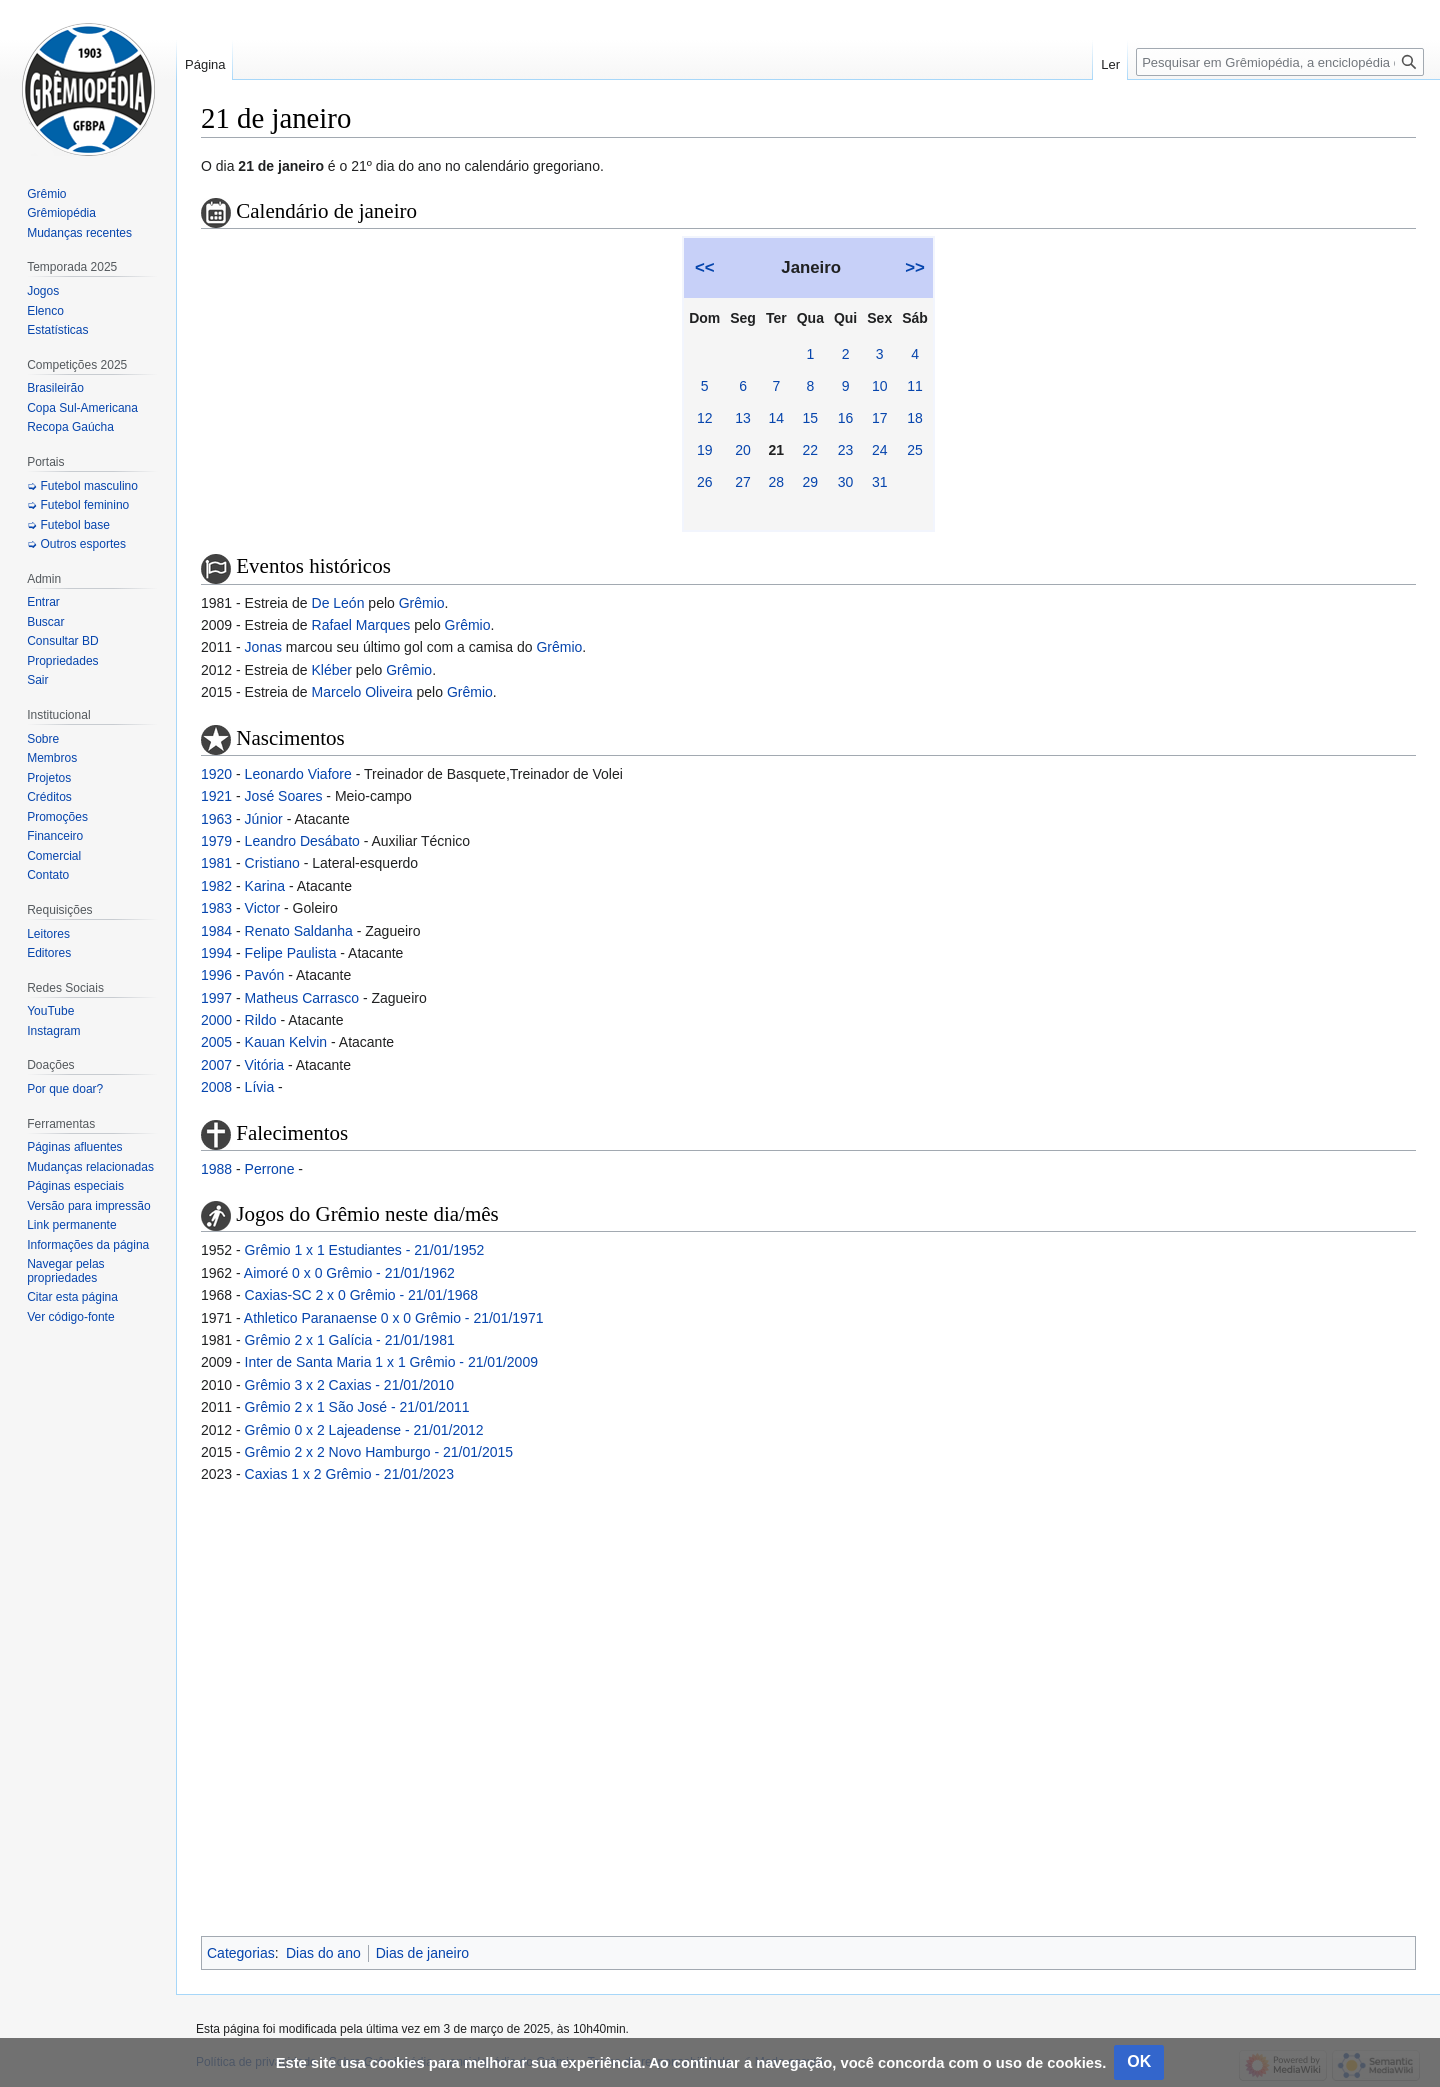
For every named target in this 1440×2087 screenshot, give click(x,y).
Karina (265, 886)
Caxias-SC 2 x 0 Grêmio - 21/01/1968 (361, 1295)
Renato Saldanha (299, 931)
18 (915, 418)
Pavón (265, 975)
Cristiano (272, 863)
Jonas (263, 647)
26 (705, 482)
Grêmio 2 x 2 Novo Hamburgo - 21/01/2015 (379, 1452)
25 (915, 450)
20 (743, 450)
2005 (216, 1042)
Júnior (264, 819)
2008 (216, 1087)
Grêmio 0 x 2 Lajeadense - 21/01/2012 (364, 1430)
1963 (216, 819)
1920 (216, 774)
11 (915, 386)
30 (846, 482)
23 (846, 450)
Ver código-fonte (70, 1317)
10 (880, 386)
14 (777, 418)
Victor (263, 908)
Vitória (264, 1065)
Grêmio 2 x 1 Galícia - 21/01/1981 (350, 1340)
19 (705, 450)
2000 (216, 1020)
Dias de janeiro (422, 1953)
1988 (216, 1169)
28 (777, 482)
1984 (216, 931)
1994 (216, 953)
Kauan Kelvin (286, 1042)
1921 (216, 796)
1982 (216, 886)
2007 (216, 1065)
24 (880, 450)
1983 (216, 908)
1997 (216, 998)
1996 (216, 975)
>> (915, 267)
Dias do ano (323, 1953)
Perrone (270, 1169)
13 (743, 418)
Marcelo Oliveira (362, 692)
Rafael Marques (361, 625)
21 (777, 450)
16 (846, 418)
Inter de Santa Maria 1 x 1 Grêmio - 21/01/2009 (391, 1362)
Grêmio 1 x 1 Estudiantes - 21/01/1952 (365, 1250)
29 (811, 482)
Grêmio (422, 603)
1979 (216, 841)
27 (743, 482)
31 (880, 482)
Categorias (241, 1953)
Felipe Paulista (291, 953)
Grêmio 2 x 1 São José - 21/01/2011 (357, 1407)
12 (705, 418)
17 (880, 418)
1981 (216, 863)
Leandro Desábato (302, 841)
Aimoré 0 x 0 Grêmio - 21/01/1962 (349, 1273)
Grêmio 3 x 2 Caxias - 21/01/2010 (349, 1385)
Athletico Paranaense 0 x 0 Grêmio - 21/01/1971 (394, 1318)
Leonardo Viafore (298, 774)
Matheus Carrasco (302, 998)
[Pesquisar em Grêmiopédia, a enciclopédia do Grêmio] (1280, 62)
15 (811, 418)
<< (705, 267)
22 (811, 450)
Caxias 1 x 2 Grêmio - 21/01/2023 (349, 1474)
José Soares (284, 796)
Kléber (332, 670)
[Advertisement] (809, 1707)
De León (338, 603)
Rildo (261, 1020)
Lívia (260, 1087)
